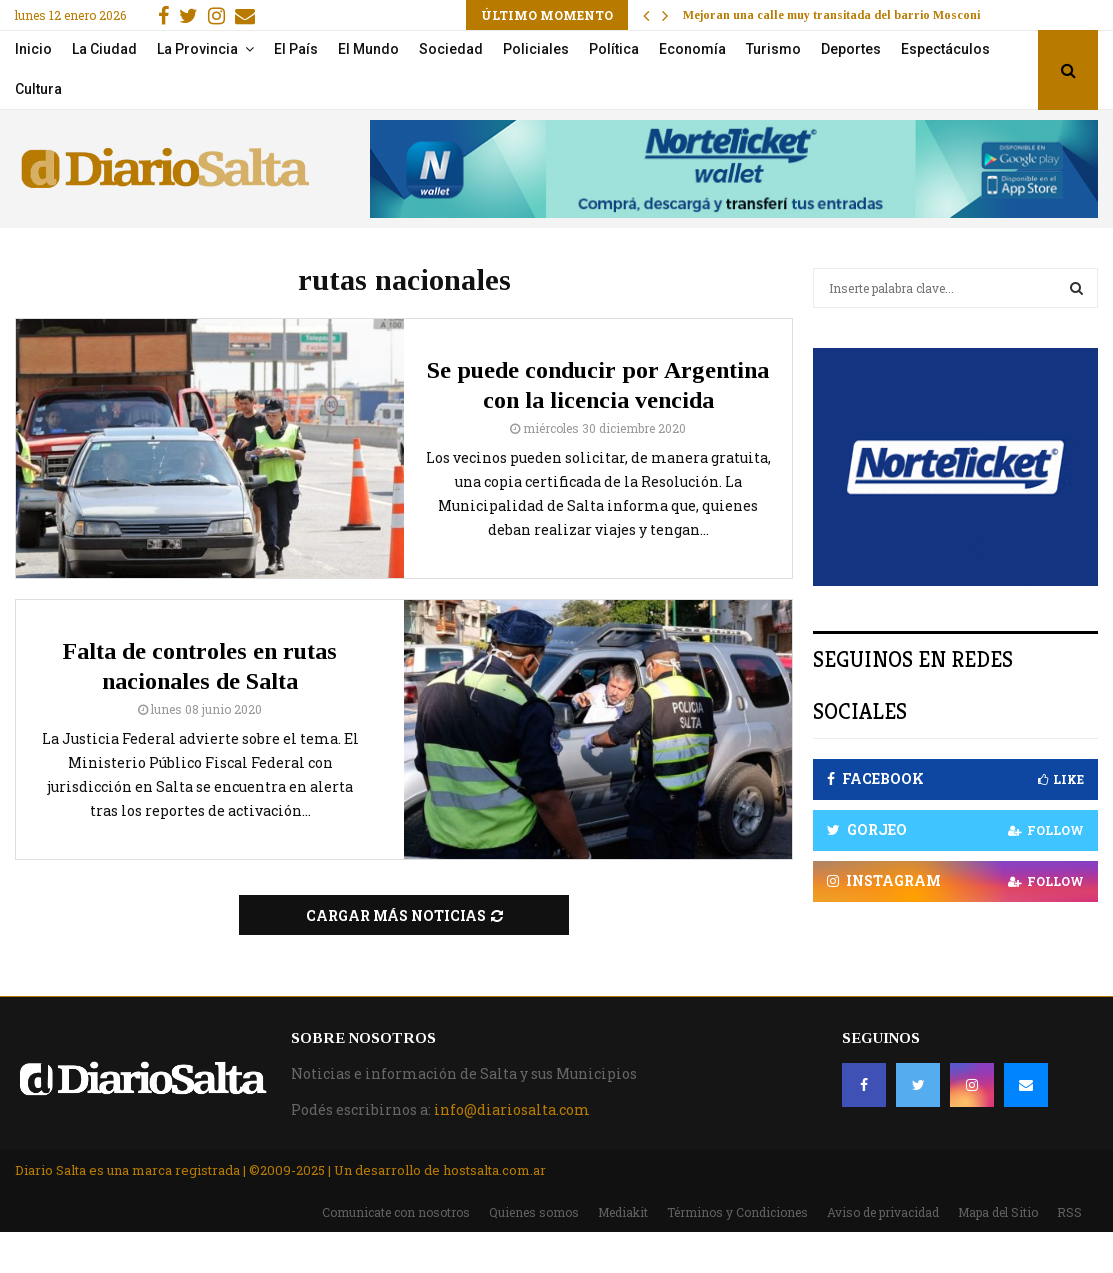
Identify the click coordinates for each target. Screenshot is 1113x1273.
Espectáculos (945, 49)
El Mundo (368, 49)
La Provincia (197, 49)
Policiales (536, 49)
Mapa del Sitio (998, 1212)
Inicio (33, 49)
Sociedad (451, 49)
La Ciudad (104, 49)
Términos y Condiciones (737, 1212)
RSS (1069, 1212)
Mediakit (623, 1212)
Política (614, 49)
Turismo (773, 49)
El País (296, 49)
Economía (692, 49)
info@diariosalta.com (512, 1109)
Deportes (851, 49)
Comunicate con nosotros (396, 1212)
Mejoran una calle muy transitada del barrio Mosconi (831, 15)
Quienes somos (534, 1212)
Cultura (38, 89)
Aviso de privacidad (883, 1212)
